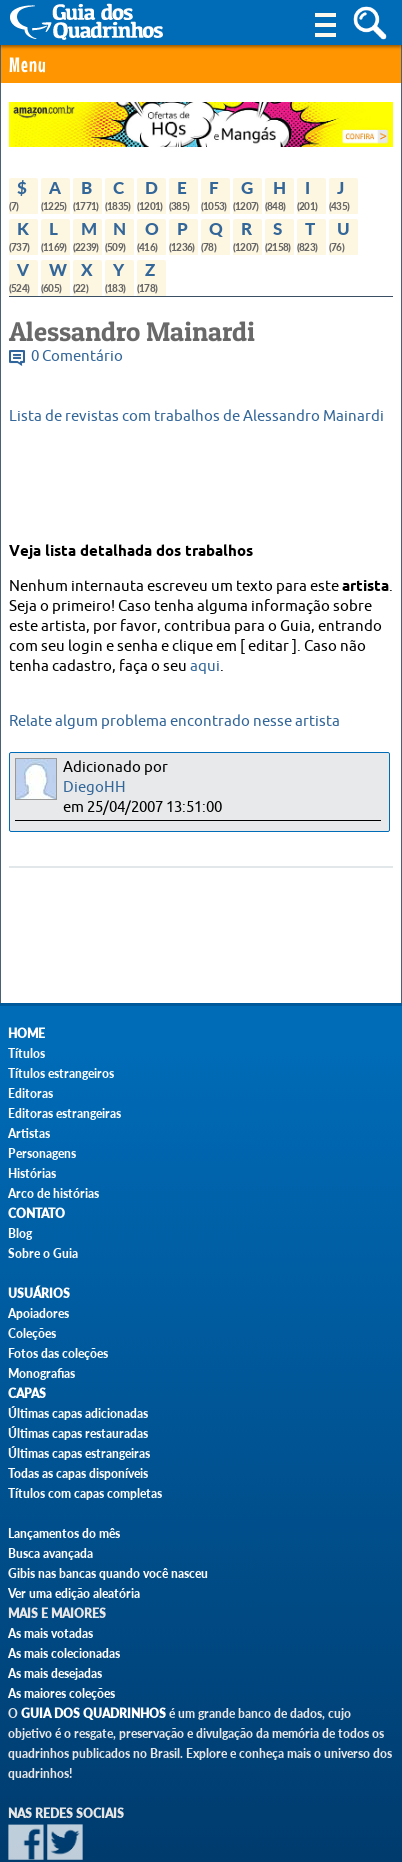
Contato (36, 1213)
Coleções (32, 1333)
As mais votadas (50, 1633)
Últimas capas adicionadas (78, 1413)
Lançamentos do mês (64, 1533)
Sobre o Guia (43, 1253)
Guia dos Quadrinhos (93, 1713)
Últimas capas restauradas (78, 1433)
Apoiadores (38, 1313)
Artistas (29, 1133)
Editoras (30, 1093)
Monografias (41, 1373)
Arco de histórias (53, 1193)
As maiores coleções (61, 1693)
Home (26, 1033)
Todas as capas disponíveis (78, 1473)
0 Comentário (77, 356)
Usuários (39, 1293)
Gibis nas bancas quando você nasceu (108, 1573)
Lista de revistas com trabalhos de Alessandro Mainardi (196, 416)
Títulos (26, 1053)
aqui (205, 666)
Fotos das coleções (58, 1353)
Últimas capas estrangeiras (79, 1453)
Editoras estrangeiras (64, 1113)
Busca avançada (50, 1553)
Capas (27, 1393)
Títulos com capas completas (85, 1493)
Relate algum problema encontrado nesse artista (174, 721)
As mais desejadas (55, 1673)
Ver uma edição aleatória (74, 1593)
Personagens (42, 1153)
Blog (20, 1233)
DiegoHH (94, 787)
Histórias (32, 1173)
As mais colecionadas (64, 1653)
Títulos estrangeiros (61, 1073)
